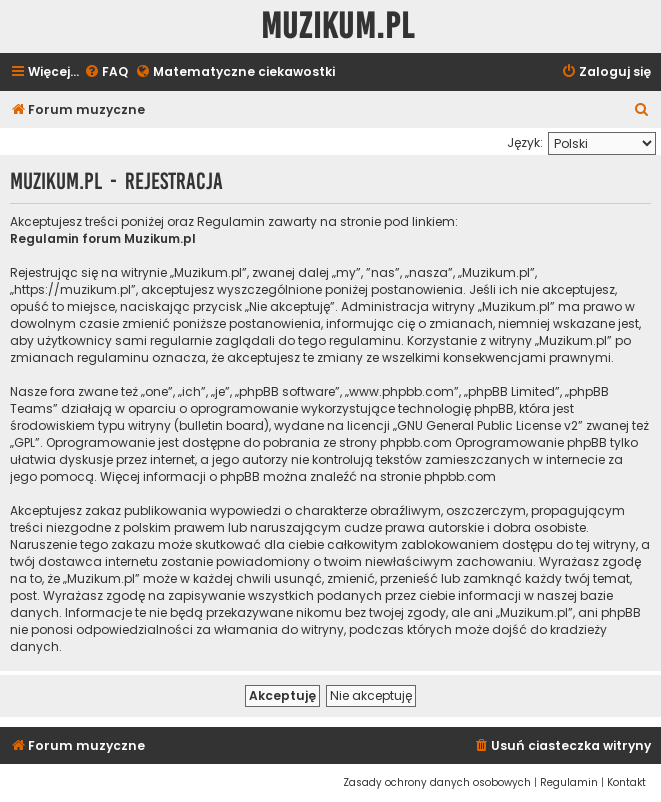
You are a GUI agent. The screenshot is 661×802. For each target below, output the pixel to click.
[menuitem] (106, 72)
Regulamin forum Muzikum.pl (103, 238)
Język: (525, 142)
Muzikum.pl (338, 26)
